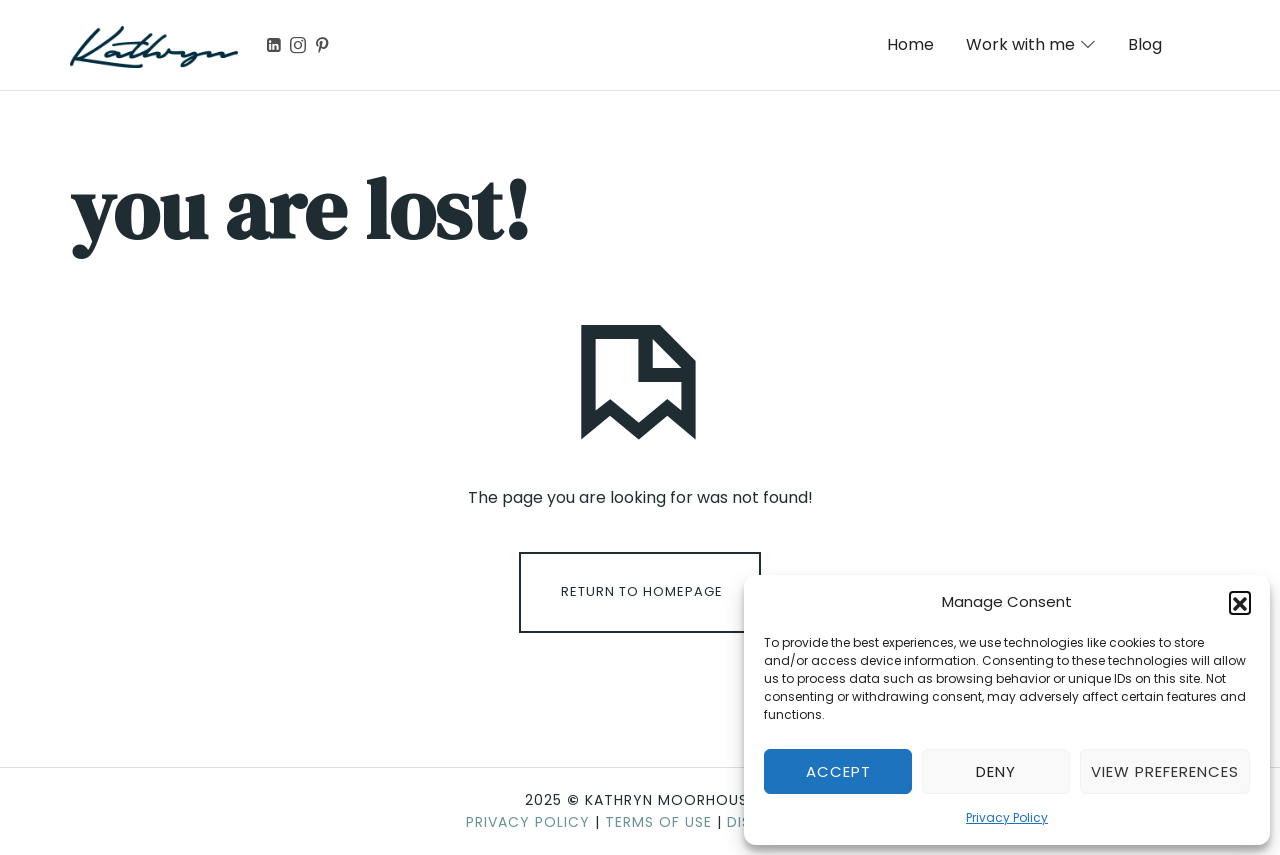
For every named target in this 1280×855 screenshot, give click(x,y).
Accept (838, 771)
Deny (996, 771)
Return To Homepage (642, 591)
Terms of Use (658, 822)
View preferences (1165, 771)
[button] (1240, 602)
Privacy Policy (1007, 817)
